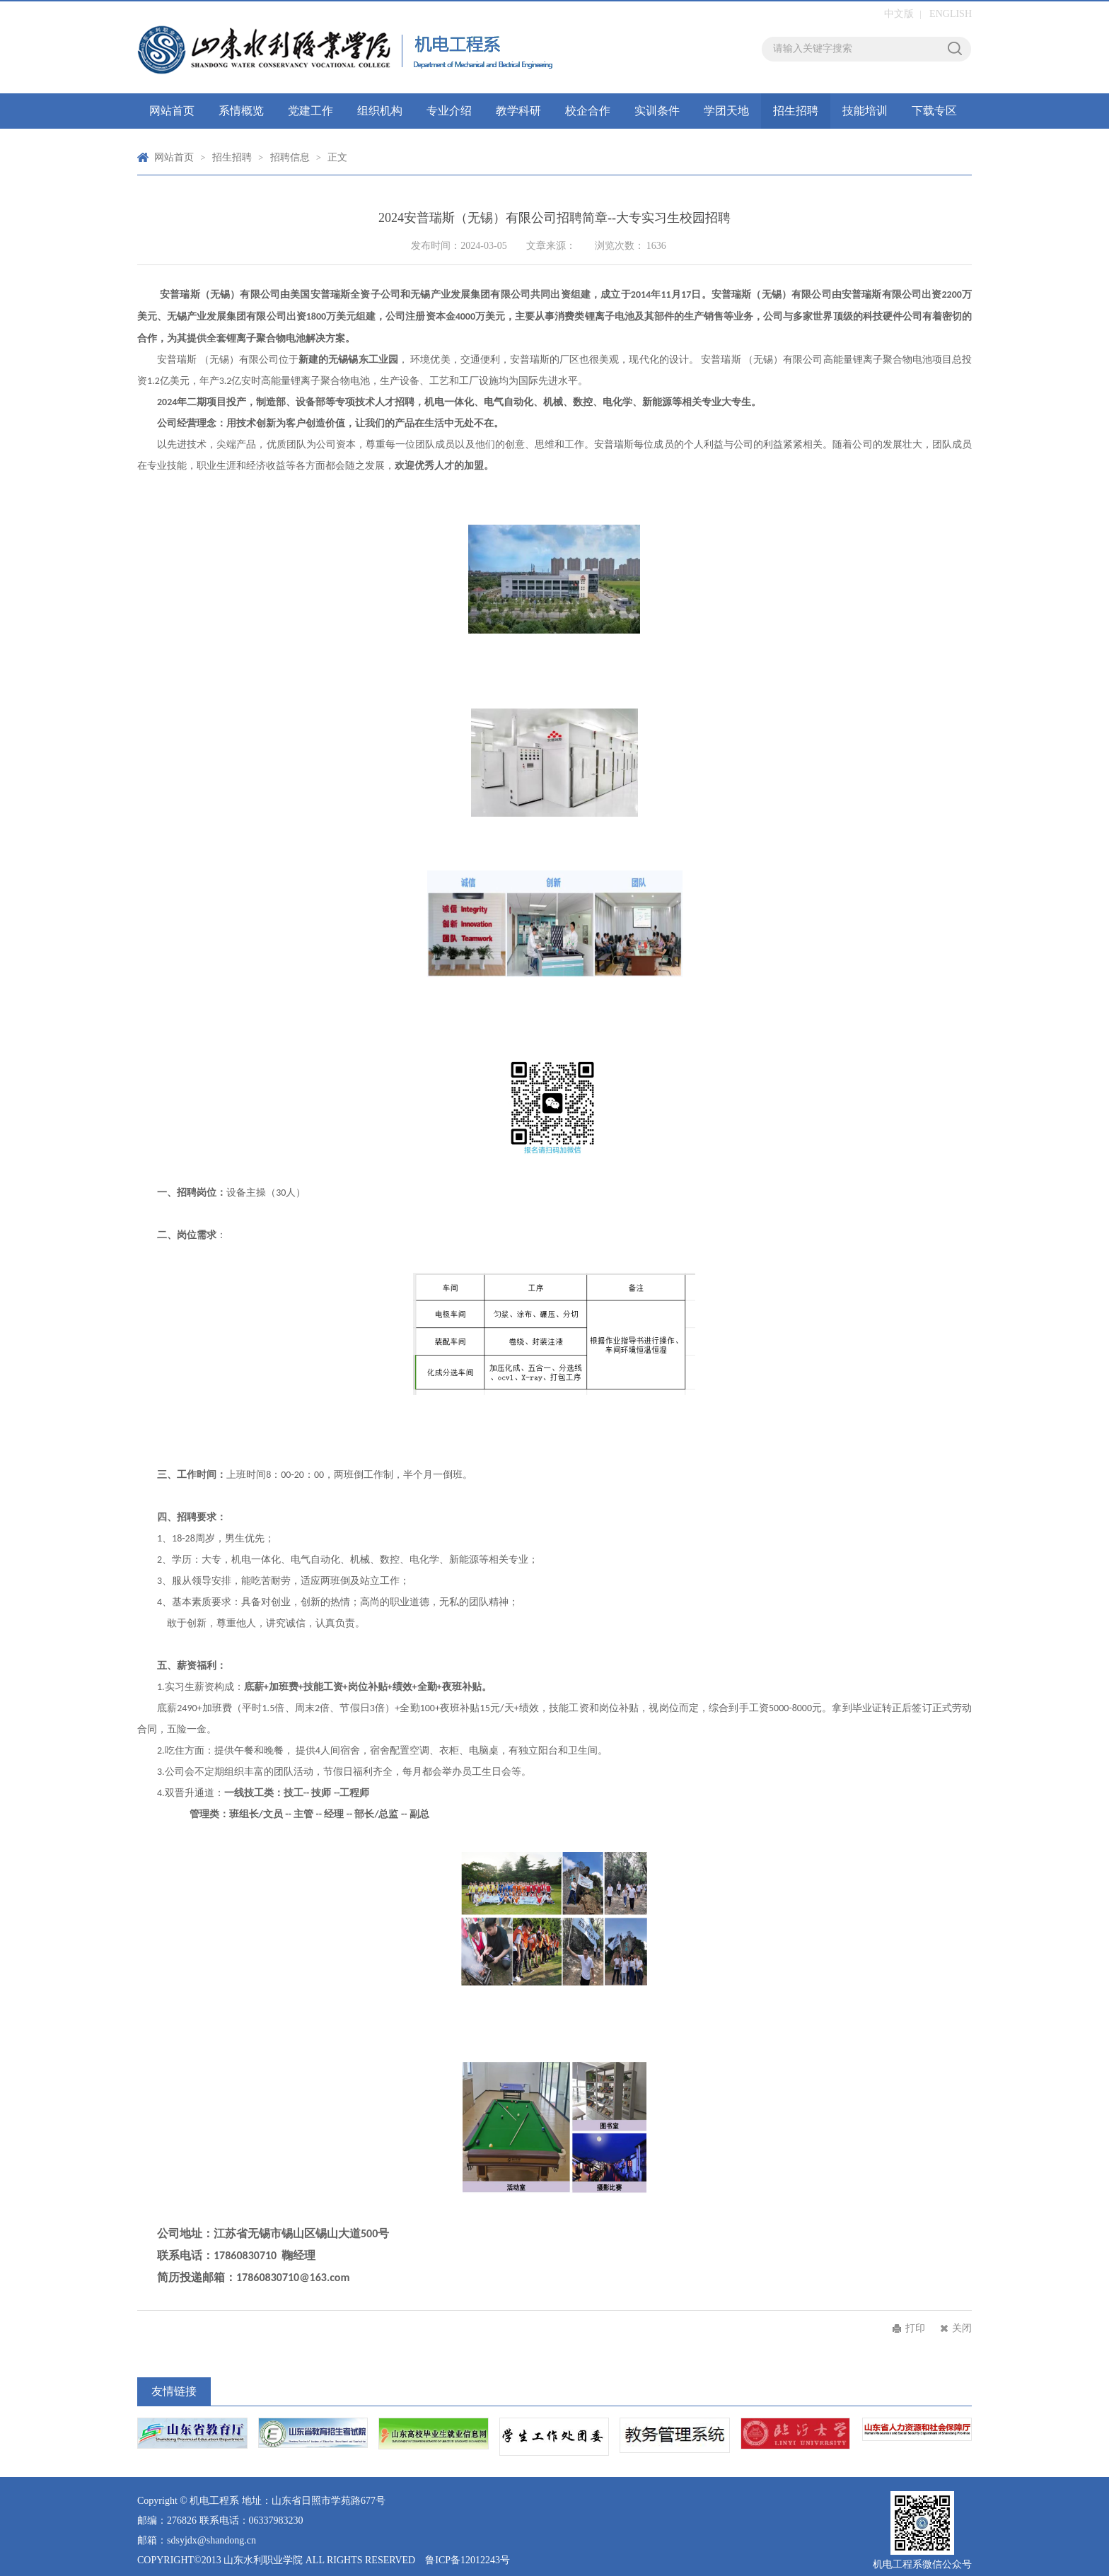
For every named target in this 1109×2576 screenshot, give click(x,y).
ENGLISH (950, 13)
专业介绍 (449, 111)
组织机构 (379, 111)
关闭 (962, 2328)
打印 (915, 2328)
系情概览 (241, 111)
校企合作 (587, 111)
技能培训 (865, 111)
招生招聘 (795, 111)
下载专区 (934, 111)
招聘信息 (290, 157)
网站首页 (171, 111)
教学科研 (518, 111)
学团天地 (726, 111)
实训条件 (657, 111)
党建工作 (310, 111)
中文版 (899, 13)
